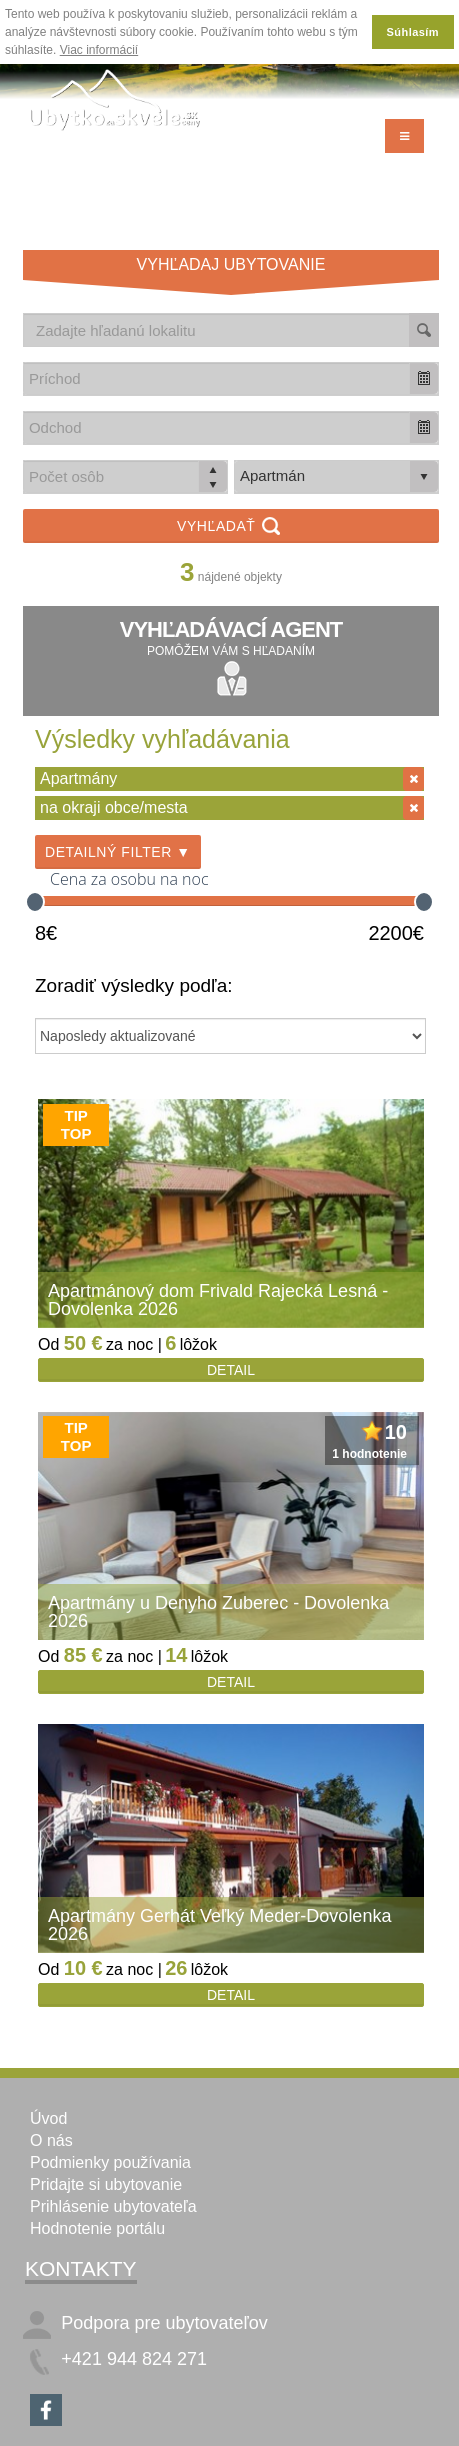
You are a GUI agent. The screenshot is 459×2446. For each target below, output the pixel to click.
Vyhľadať (231, 527)
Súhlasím (413, 32)
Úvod (48, 2118)
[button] (424, 378)
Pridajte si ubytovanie (106, 2184)
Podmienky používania (110, 2162)
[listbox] (336, 477)
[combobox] (217, 378)
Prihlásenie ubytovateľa (113, 2206)
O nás (51, 2140)
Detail (231, 1370)
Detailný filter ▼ (118, 852)
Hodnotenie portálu (97, 2228)
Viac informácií (99, 50)
